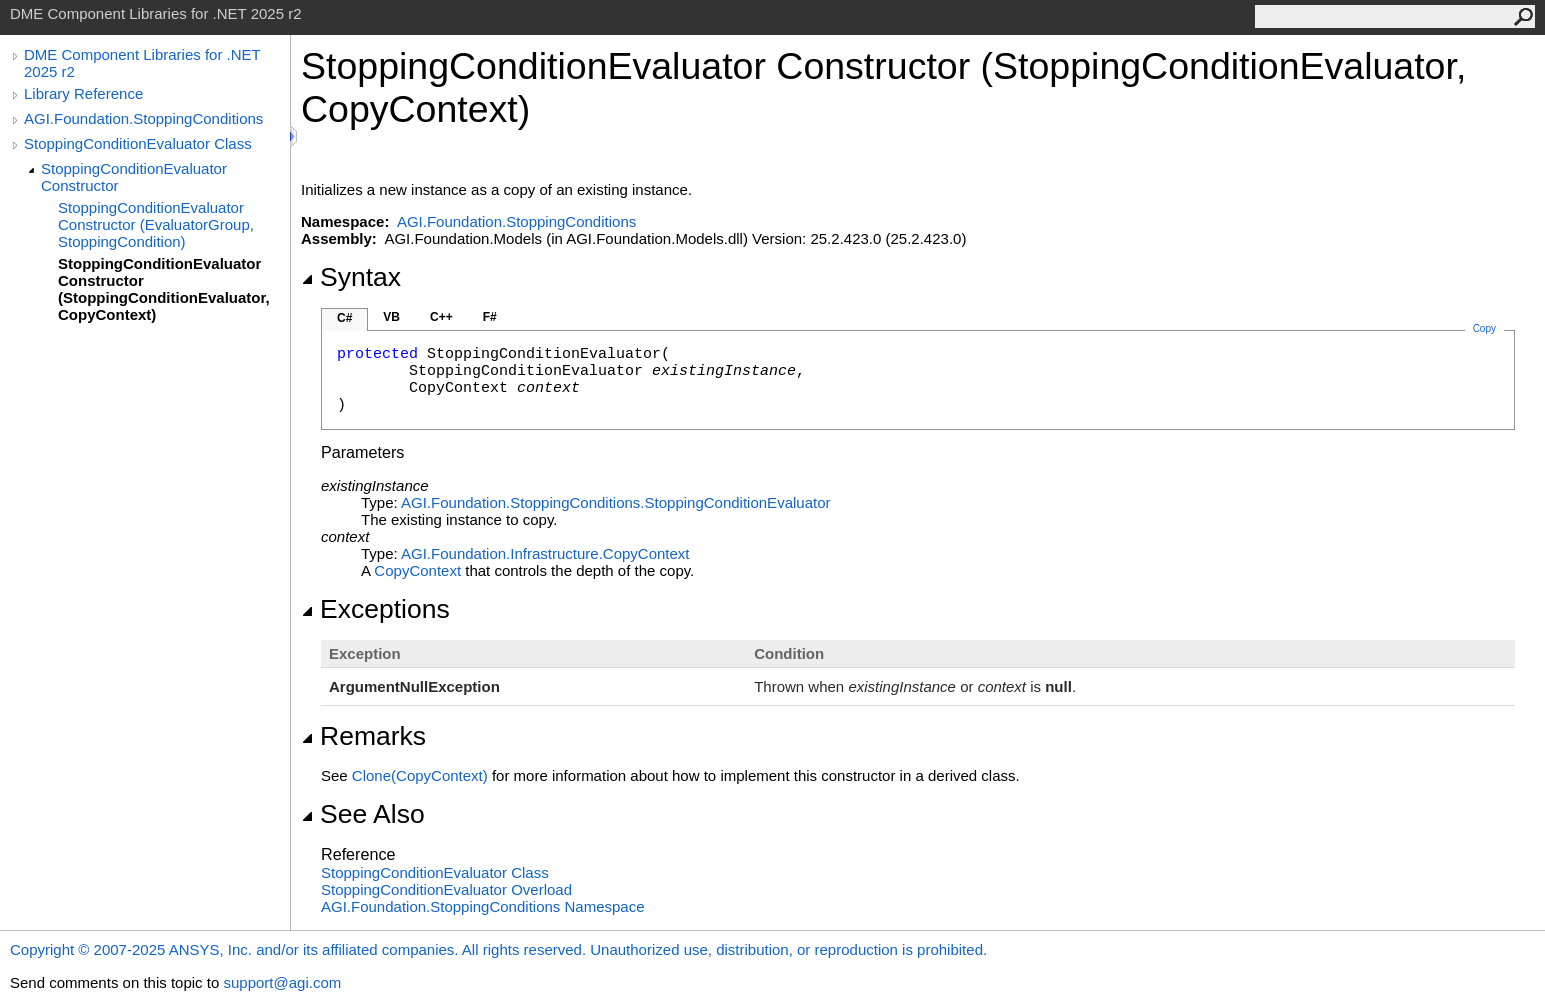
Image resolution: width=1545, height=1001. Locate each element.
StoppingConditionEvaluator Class (138, 143)
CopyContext (417, 570)
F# (490, 317)
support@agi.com (282, 982)
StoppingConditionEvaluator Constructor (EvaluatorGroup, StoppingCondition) (156, 224)
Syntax (351, 277)
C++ (441, 317)
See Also (363, 814)
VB (391, 317)
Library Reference (83, 93)
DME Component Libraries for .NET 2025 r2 (142, 63)
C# (344, 318)
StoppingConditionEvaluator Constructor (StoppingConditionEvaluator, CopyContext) (164, 289)
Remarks (363, 736)
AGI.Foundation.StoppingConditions (143, 118)
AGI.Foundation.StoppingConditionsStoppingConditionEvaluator (615, 502)
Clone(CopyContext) (420, 775)
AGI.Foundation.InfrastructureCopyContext (545, 553)
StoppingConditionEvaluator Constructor (134, 177)
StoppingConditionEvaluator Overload (446, 889)
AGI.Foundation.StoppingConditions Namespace (483, 906)
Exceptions (375, 609)
